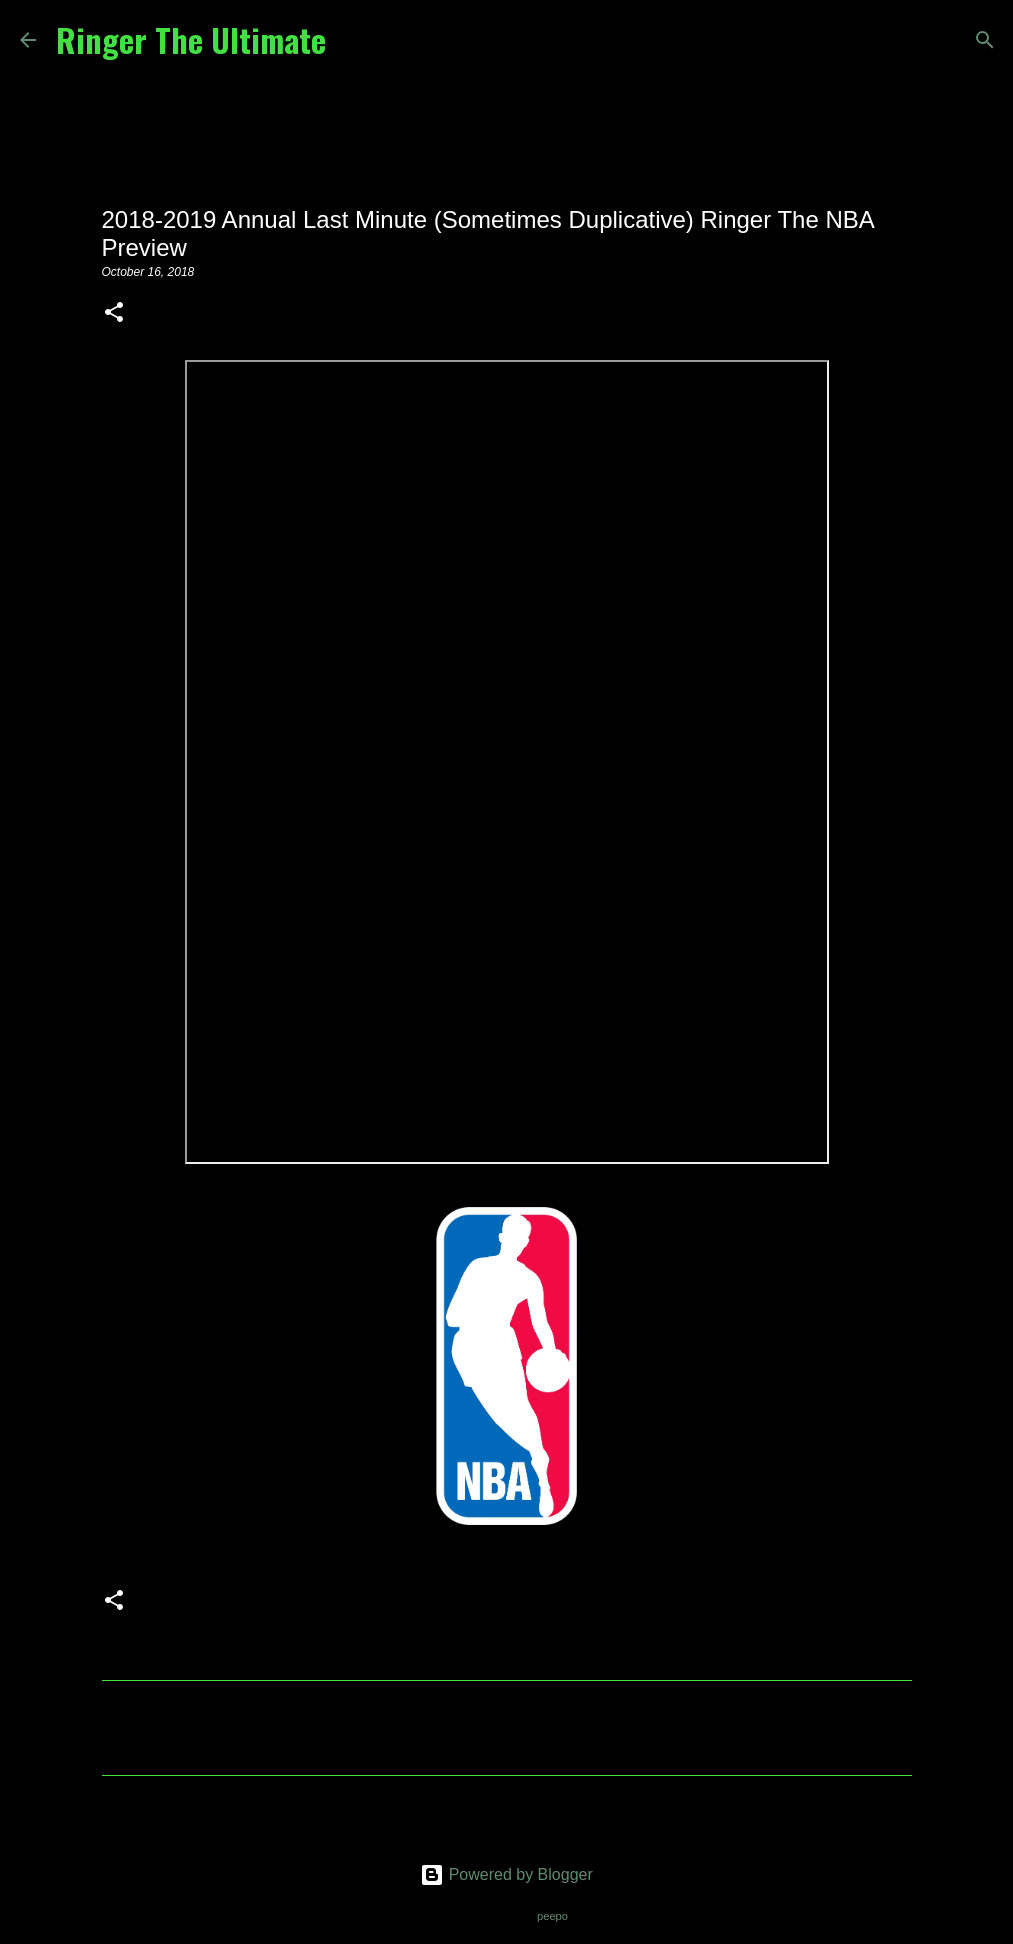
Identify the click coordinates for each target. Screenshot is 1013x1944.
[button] (114, 314)
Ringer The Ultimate (191, 39)
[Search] (354, 40)
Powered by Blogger (506, 1874)
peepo (552, 1916)
